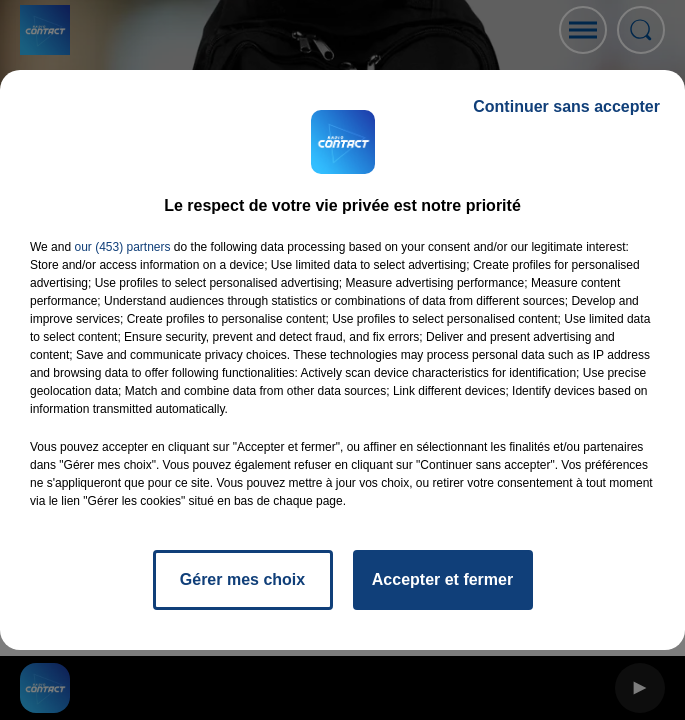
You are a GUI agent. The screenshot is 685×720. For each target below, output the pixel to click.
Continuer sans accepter (566, 106)
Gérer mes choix (242, 579)
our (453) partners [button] (122, 247)
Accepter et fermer (442, 579)
